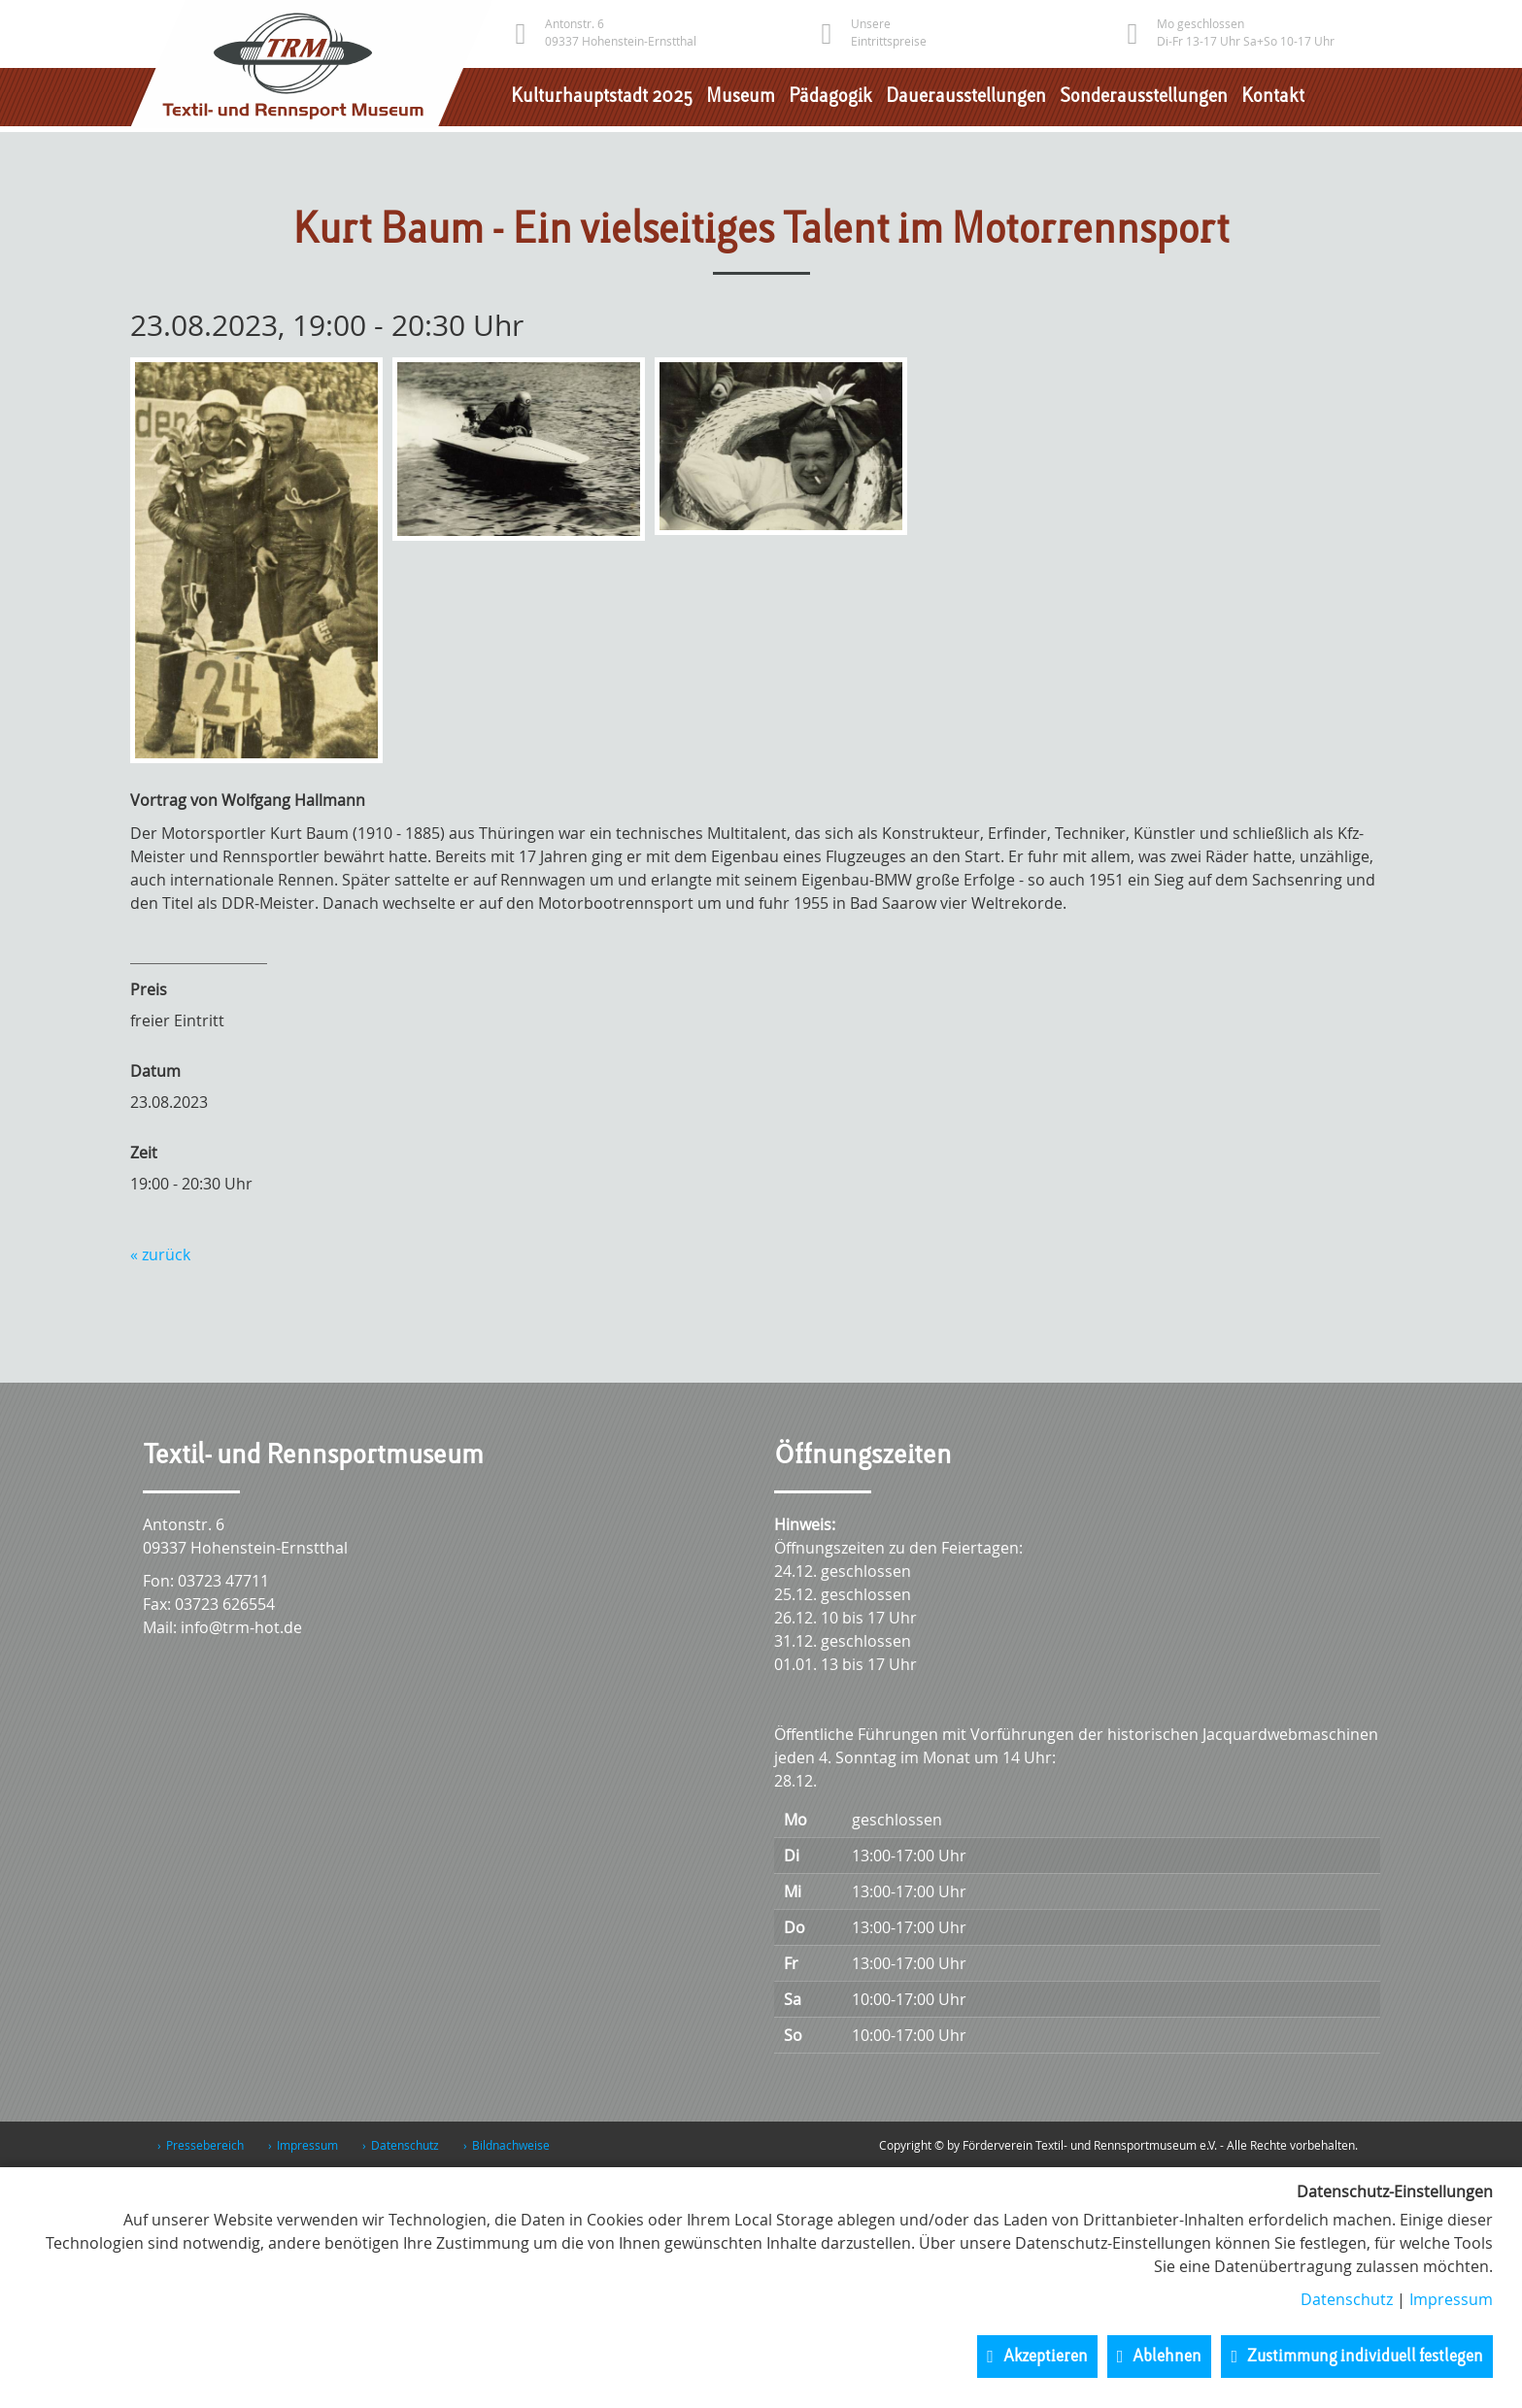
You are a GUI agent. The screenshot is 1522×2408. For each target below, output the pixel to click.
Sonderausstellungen (1144, 97)
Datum (155, 1071)
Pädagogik (830, 97)
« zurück (160, 1254)
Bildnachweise (511, 2145)
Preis (148, 989)
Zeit (143, 1152)
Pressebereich (205, 2145)
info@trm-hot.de (241, 1627)
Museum (740, 97)
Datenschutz (405, 2145)
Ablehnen (1167, 2356)
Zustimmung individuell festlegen (1365, 2356)
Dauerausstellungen (966, 97)
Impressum (307, 2145)
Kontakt (1272, 97)
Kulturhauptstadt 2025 (602, 97)
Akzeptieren (1045, 2356)
